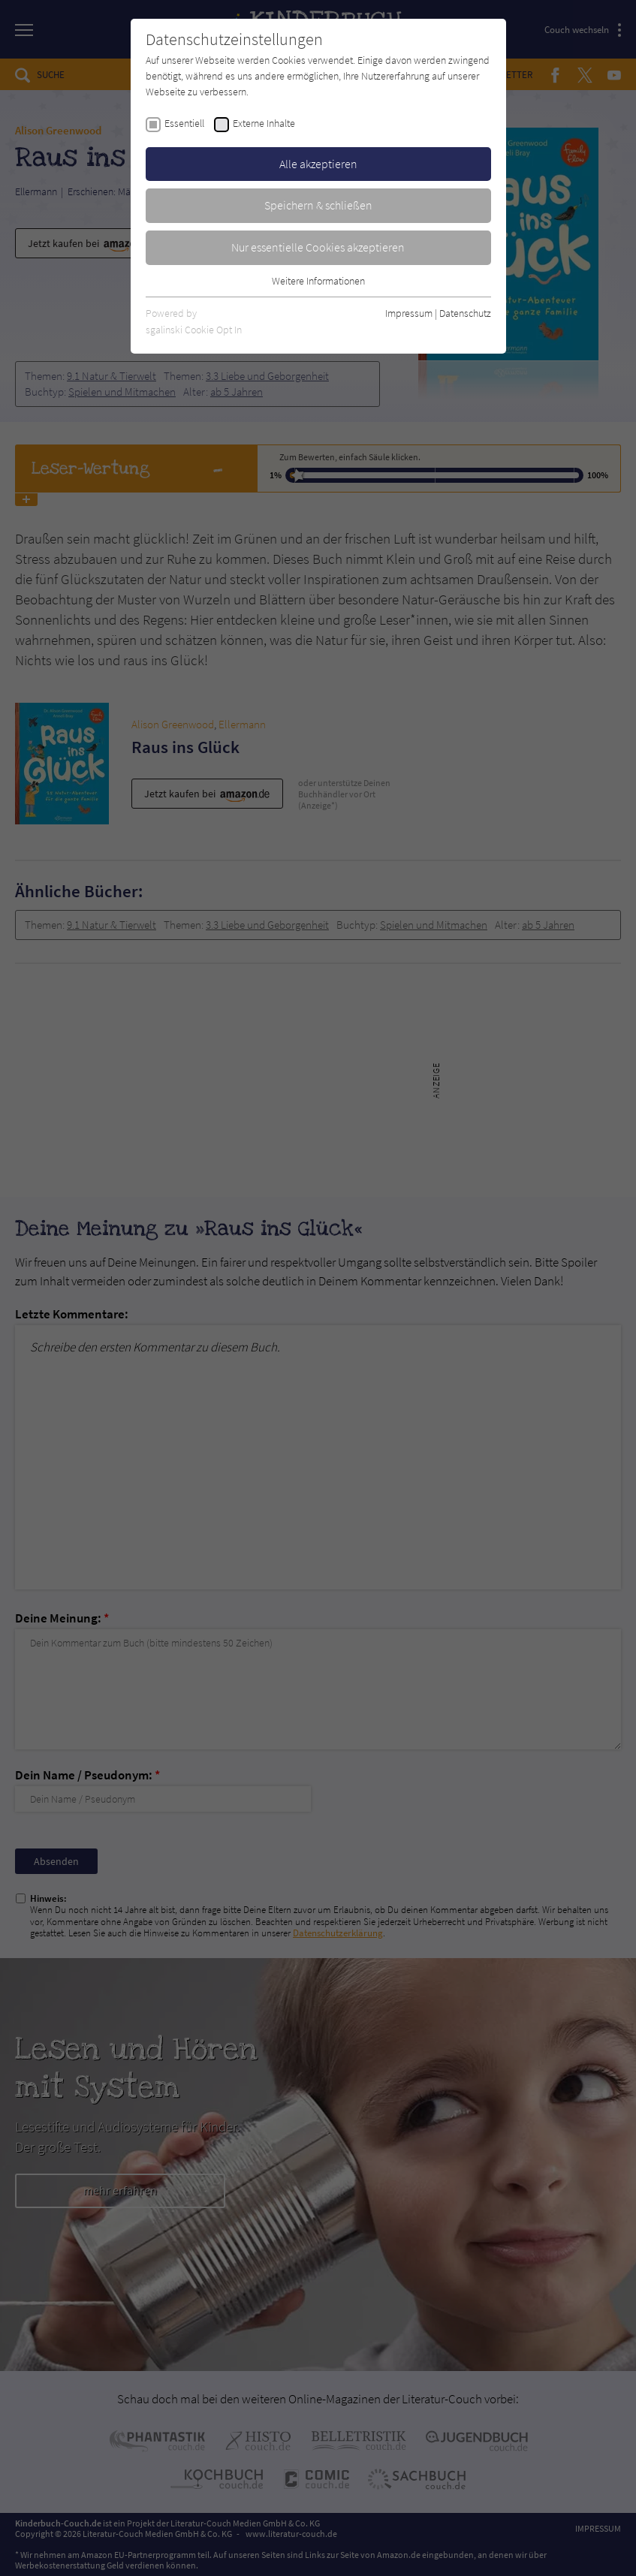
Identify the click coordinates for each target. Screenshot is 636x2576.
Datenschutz (465, 313)
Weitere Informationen (318, 281)
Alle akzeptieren (318, 163)
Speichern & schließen (318, 204)
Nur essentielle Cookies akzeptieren (318, 247)
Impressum (409, 313)
